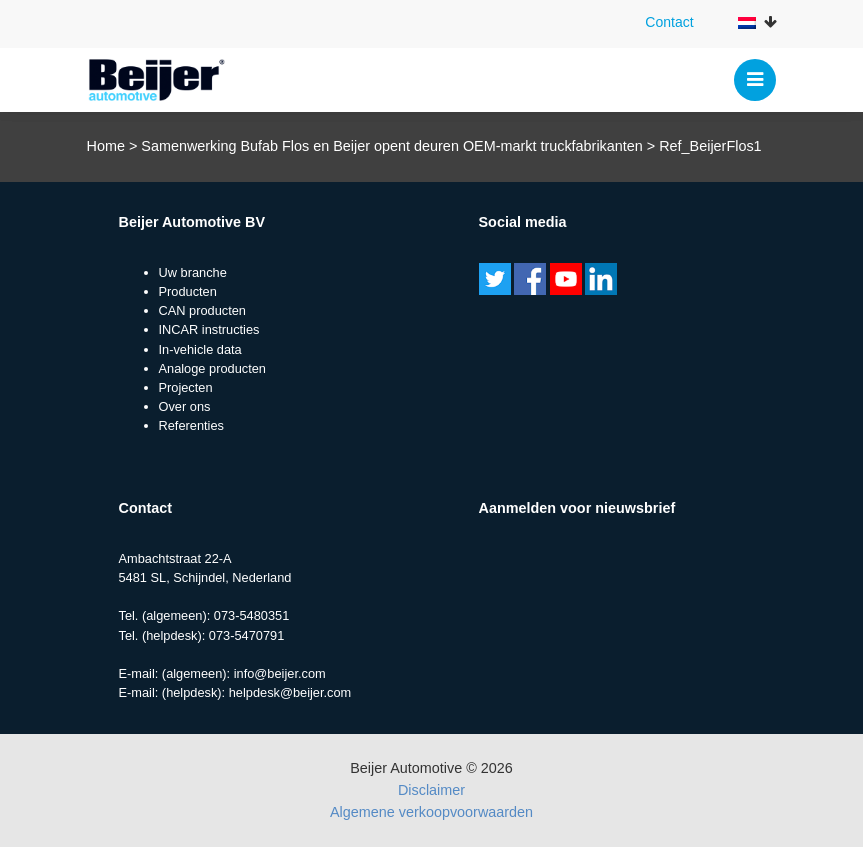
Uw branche (193, 272)
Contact (669, 22)
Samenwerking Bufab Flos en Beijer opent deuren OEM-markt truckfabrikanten (392, 146)
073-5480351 (251, 615)
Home (106, 146)
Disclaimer (431, 790)
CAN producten (203, 310)
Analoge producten (212, 368)
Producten (188, 291)
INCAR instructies (209, 329)
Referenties (191, 425)
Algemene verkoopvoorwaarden (431, 812)
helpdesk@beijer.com (290, 692)
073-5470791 (246, 635)
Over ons (185, 406)
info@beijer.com (280, 673)
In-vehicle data (200, 349)
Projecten (186, 387)
